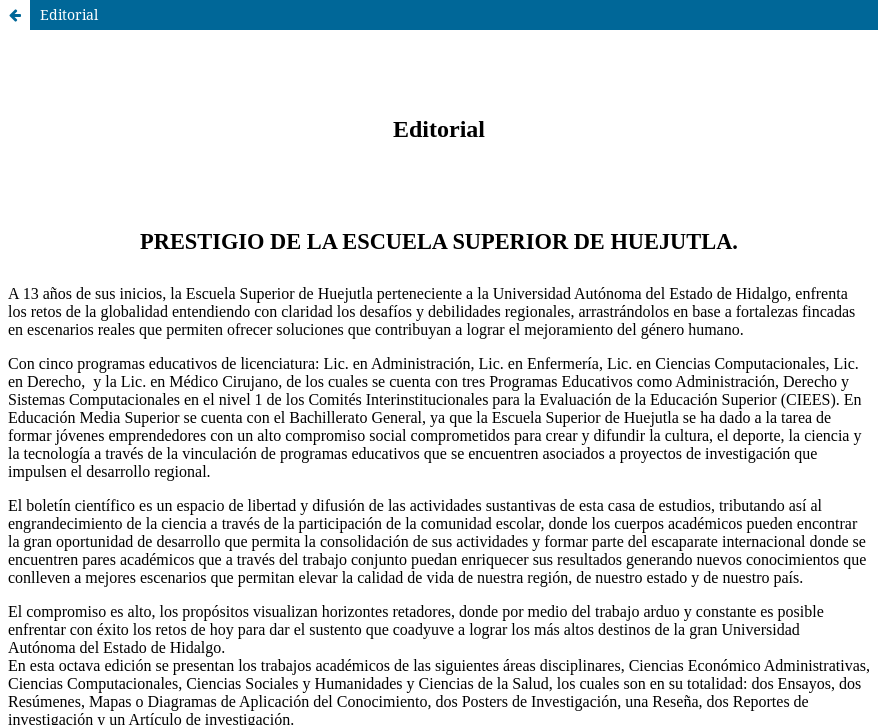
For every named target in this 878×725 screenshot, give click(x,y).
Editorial (69, 14)
